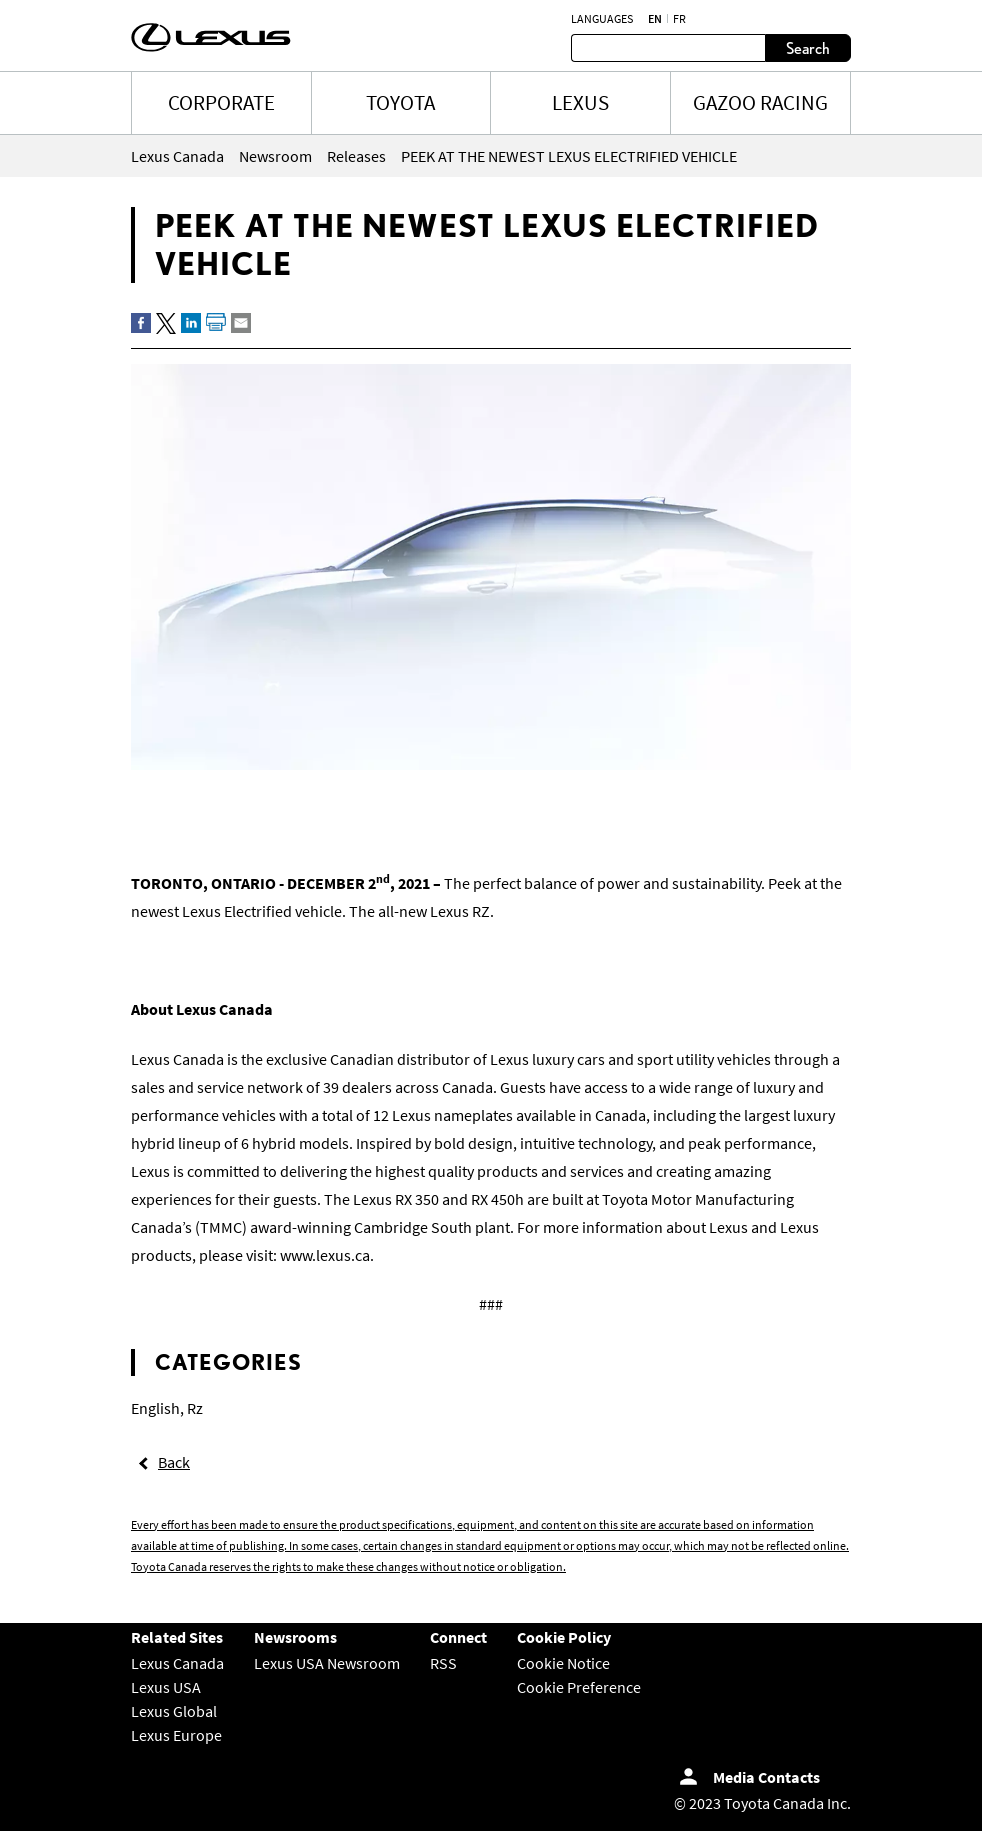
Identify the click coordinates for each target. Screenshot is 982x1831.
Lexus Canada (177, 1663)
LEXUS (580, 102)
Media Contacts (766, 1777)
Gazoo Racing (760, 102)
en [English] (655, 19)
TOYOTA (400, 102)
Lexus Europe (176, 1735)
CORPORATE (221, 102)
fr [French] (679, 19)
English (155, 1408)
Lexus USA (166, 1687)
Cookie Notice (563, 1663)
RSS (443, 1663)
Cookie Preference (579, 1687)
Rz (195, 1408)
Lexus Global (174, 1711)
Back (174, 1462)
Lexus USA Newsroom (327, 1663)
